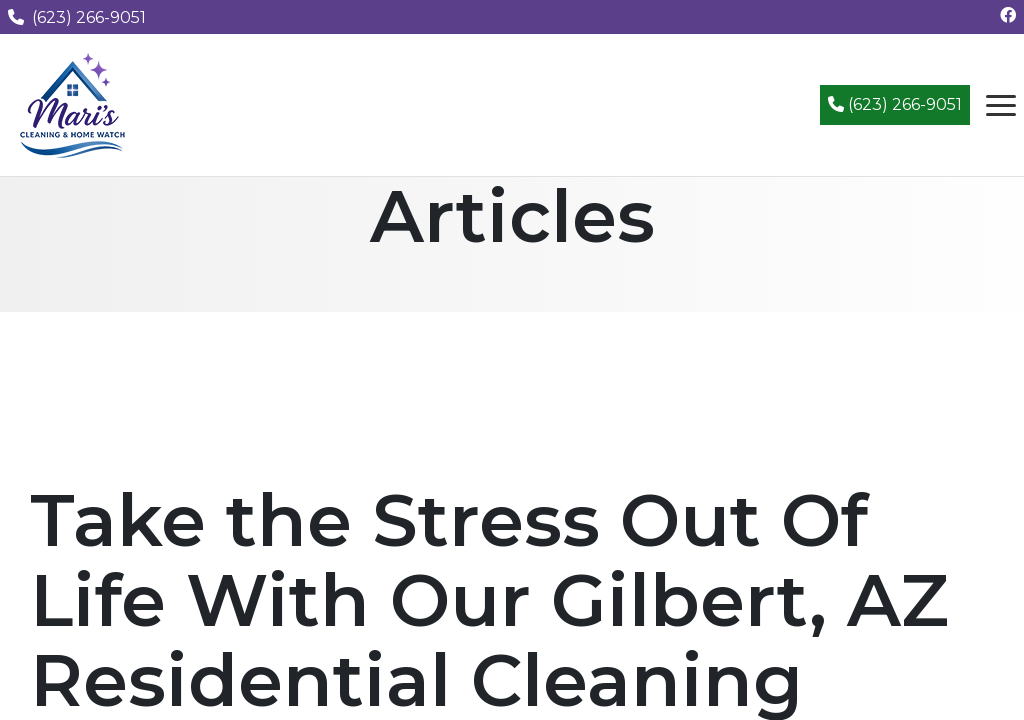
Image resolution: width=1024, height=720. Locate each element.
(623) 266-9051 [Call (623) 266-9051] (895, 104)
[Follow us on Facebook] (1008, 15)
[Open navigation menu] (1001, 105)
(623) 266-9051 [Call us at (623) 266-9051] (77, 17)
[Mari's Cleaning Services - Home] (73, 103)
